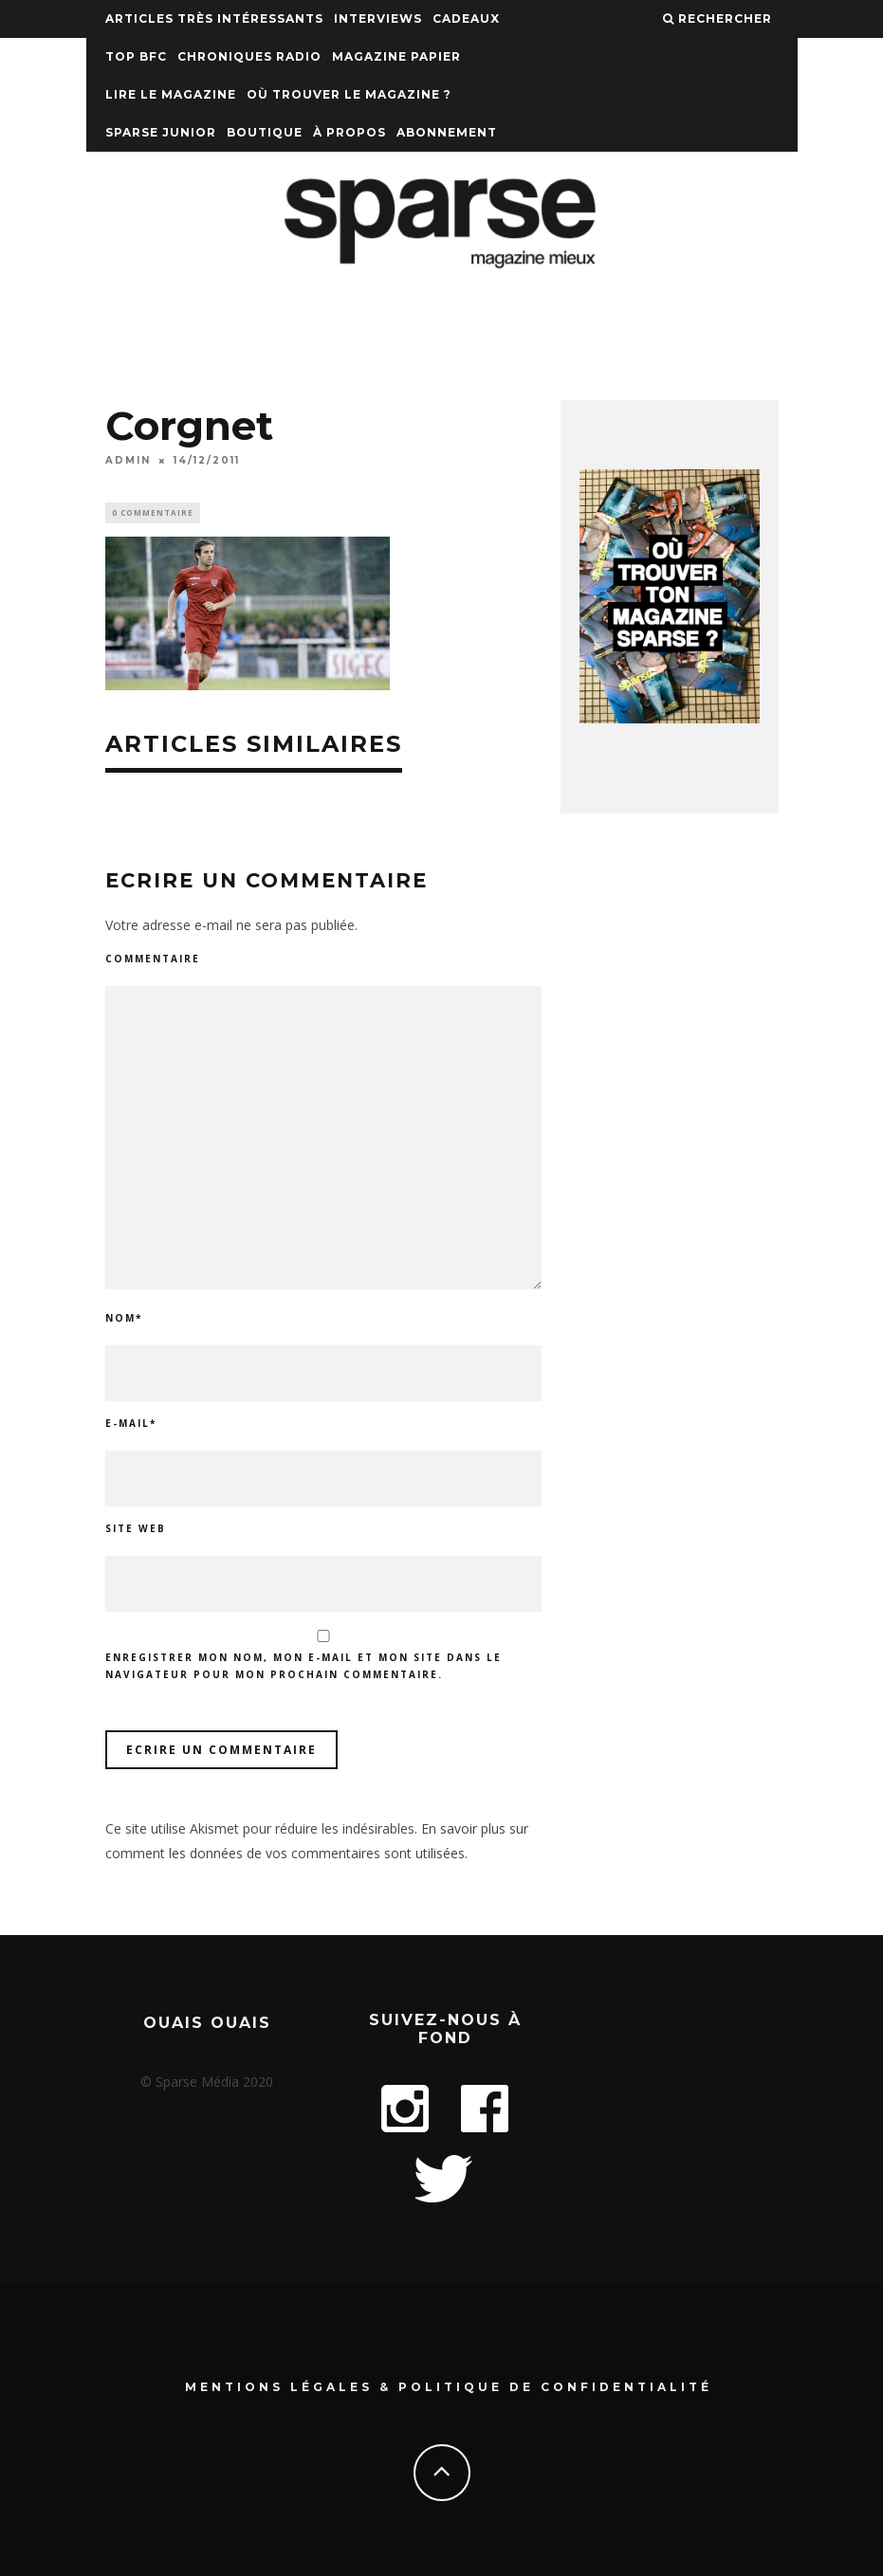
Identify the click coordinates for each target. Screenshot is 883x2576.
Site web (135, 1531)
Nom (123, 1320)
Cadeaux (466, 18)
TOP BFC (136, 56)
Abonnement (446, 132)
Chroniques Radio (249, 56)
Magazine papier (396, 56)
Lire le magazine (170, 94)
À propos (349, 132)
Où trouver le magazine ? (349, 94)
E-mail (130, 1426)
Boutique (265, 132)
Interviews (378, 18)
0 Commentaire (152, 513)
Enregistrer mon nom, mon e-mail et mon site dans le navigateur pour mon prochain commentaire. (303, 1668)
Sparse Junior (160, 132)
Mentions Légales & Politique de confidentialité (448, 2386)
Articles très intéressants (214, 18)
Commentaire (152, 960)
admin (128, 460)
